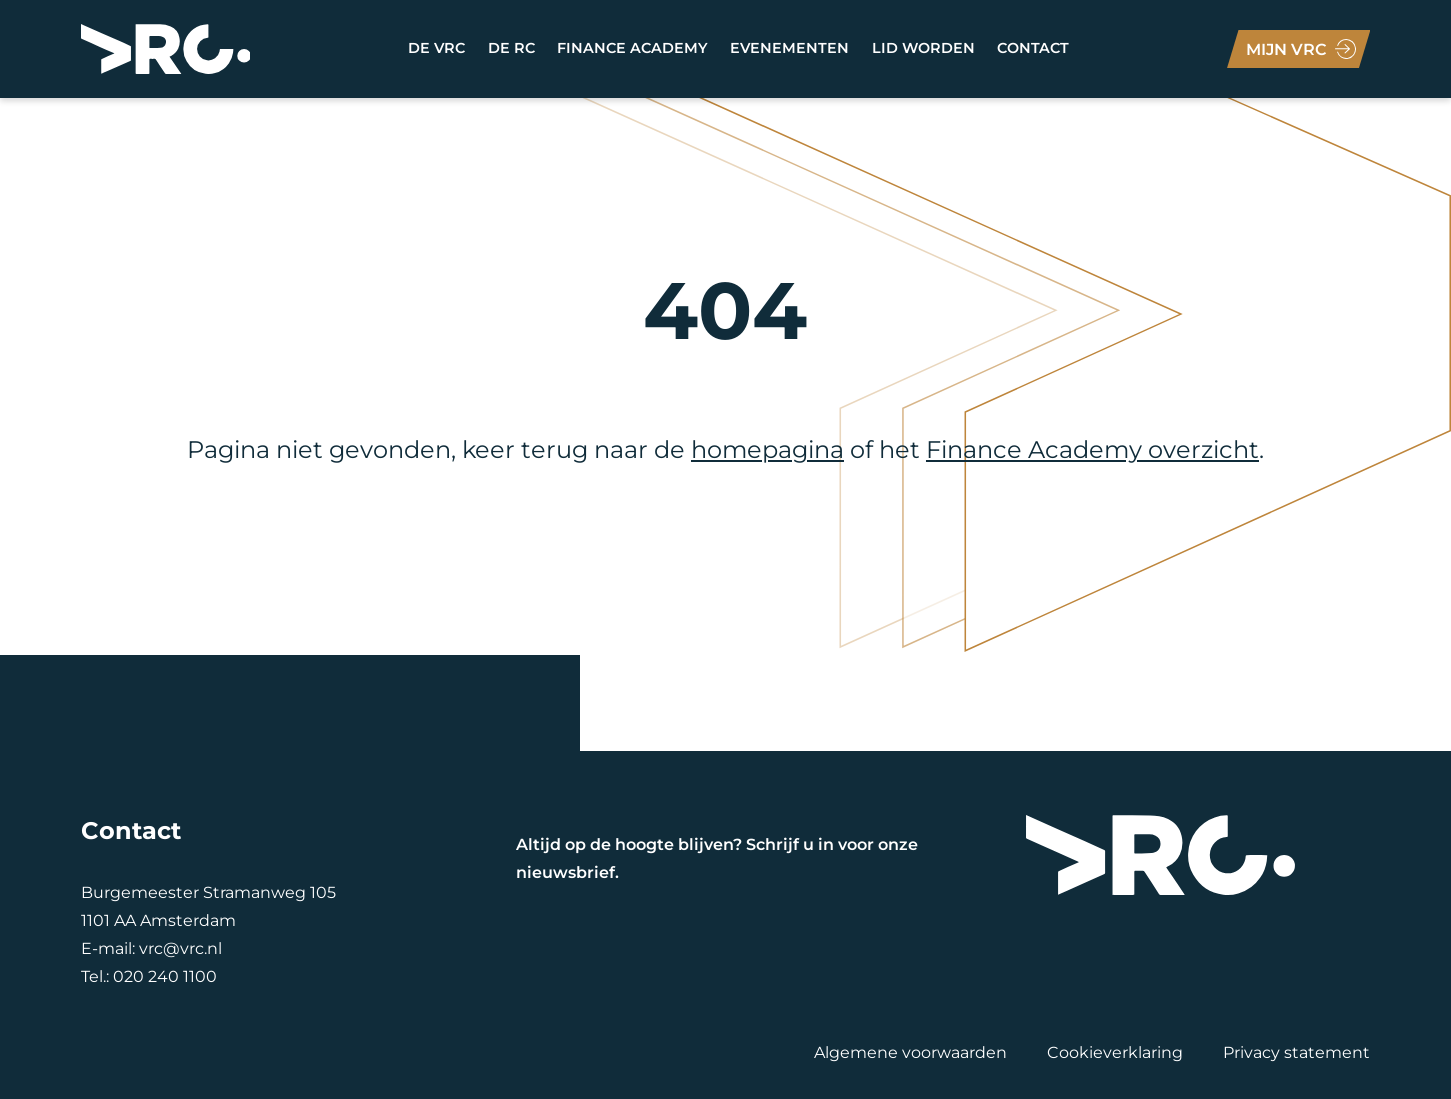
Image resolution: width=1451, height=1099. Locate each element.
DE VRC (436, 48)
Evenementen (789, 48)
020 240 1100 (165, 976)
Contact (1033, 48)
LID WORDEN (923, 48)
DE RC (511, 48)
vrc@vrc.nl (180, 948)
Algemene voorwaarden (910, 1052)
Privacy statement (1296, 1052)
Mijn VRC (1286, 49)
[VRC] (166, 49)
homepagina (767, 449)
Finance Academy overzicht (1092, 449)
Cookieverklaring (1115, 1052)
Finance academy (632, 48)
